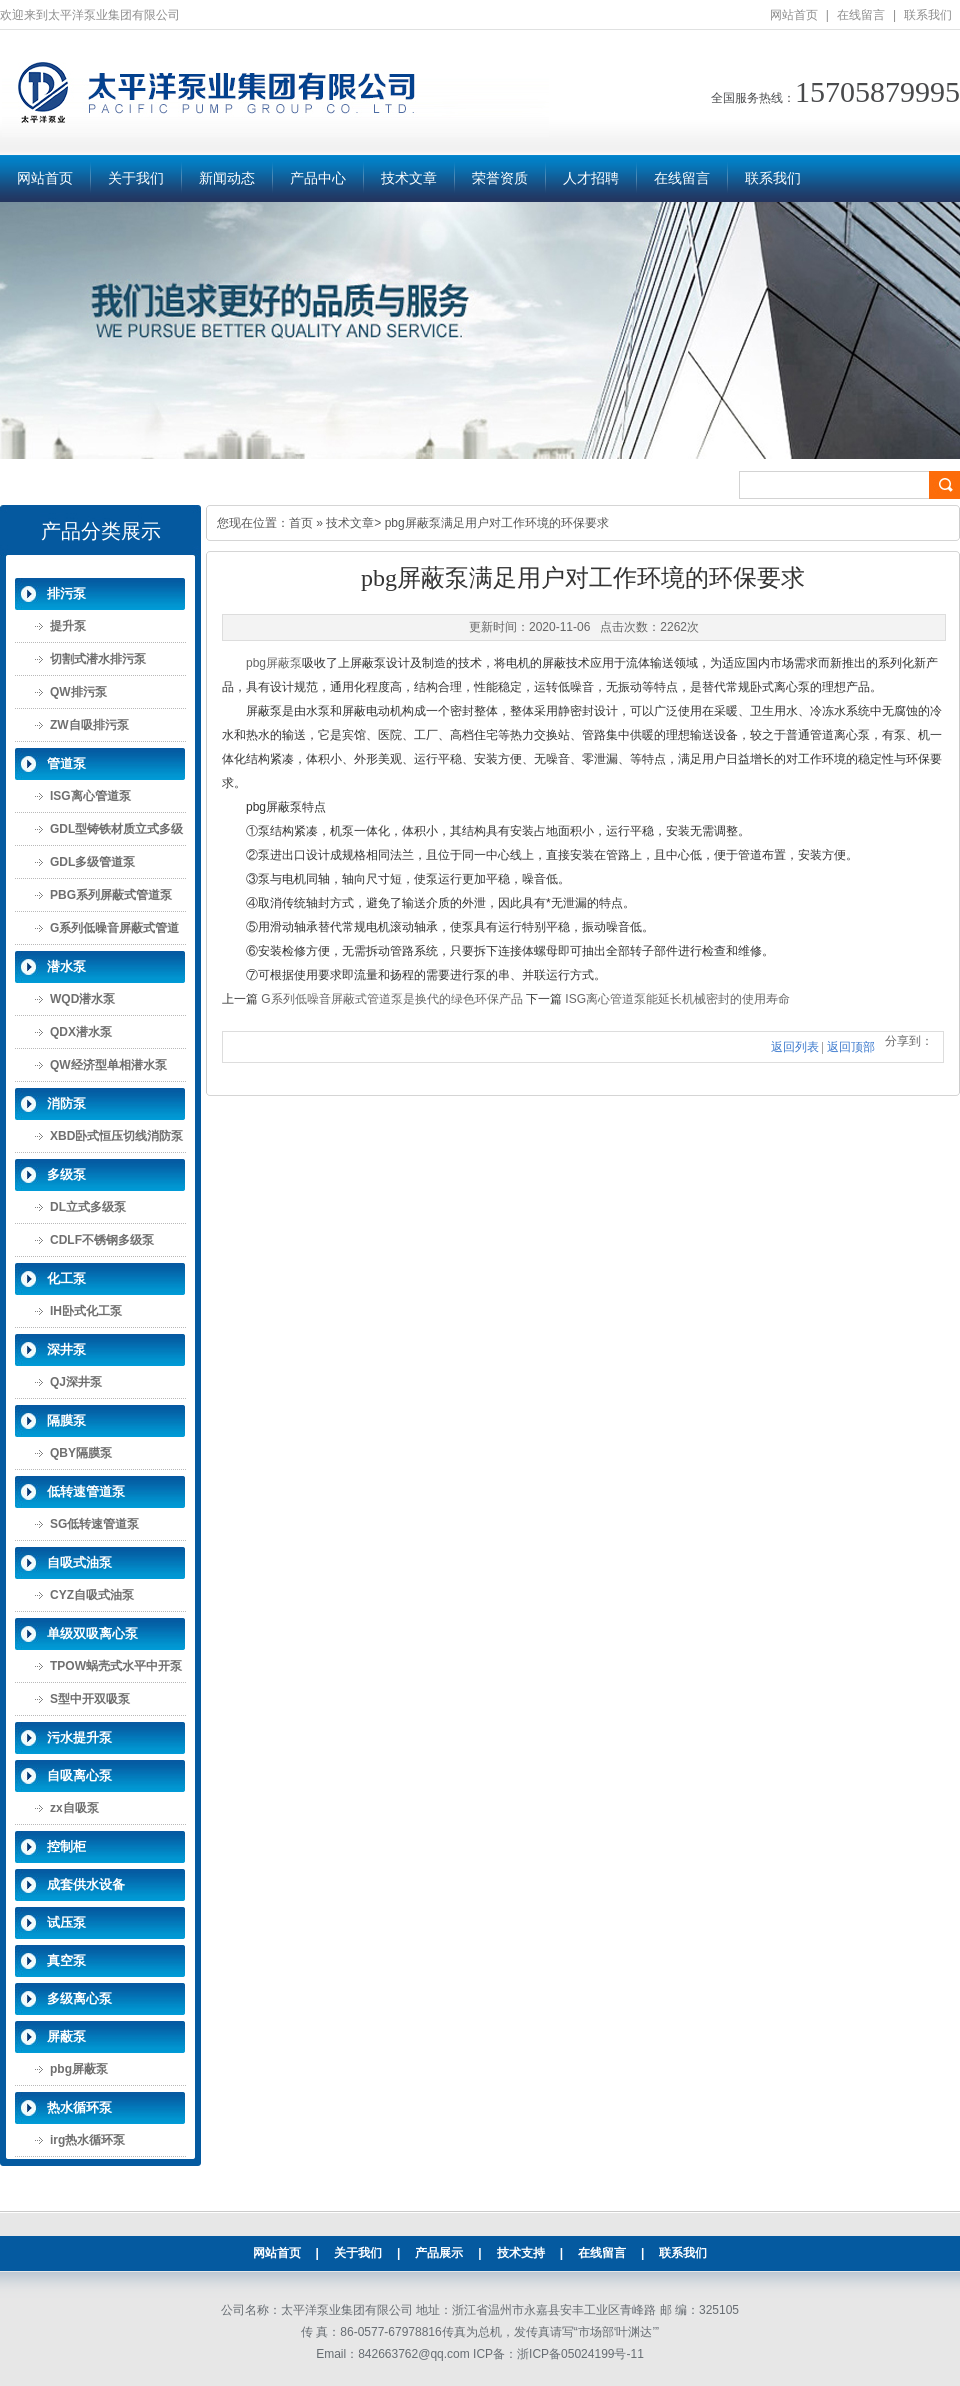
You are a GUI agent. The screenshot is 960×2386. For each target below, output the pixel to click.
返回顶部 (851, 1047)
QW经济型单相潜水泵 (108, 1065)
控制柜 (66, 1846)
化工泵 (66, 1278)
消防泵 (66, 1103)
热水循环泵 (79, 2107)
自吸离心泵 (79, 1775)
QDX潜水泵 (81, 1032)
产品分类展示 (101, 531)
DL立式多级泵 (88, 1207)
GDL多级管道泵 (92, 862)
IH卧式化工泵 (86, 1311)
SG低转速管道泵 (94, 1524)
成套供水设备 (86, 1884)
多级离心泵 (79, 1998)
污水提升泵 (79, 1737)
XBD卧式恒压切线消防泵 (116, 1136)
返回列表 (795, 1047)
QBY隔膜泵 (81, 1453)
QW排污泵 (78, 692)
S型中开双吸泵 (90, 1699)
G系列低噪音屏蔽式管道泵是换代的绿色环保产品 (391, 999)
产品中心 (318, 178)
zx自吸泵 (74, 1808)
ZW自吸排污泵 (89, 725)
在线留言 (861, 15)
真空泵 (66, 1960)
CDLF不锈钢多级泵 (102, 1240)
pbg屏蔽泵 (79, 2069)
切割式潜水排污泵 (98, 659)
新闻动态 (227, 178)
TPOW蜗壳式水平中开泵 (116, 1666)
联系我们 (928, 15)
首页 (301, 523)
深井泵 (66, 1349)
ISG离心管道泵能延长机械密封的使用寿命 (677, 999)
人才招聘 (591, 178)
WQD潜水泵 (82, 999)
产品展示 (439, 2253)
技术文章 (409, 178)
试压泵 (66, 1922)
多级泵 (66, 1174)
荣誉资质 (500, 178)
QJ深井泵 (76, 1382)
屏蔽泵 (66, 2036)
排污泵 (66, 593)
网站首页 (794, 15)
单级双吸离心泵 (92, 1633)
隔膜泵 (66, 1420)
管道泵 (66, 763)
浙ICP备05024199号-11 (580, 2354)
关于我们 (136, 178)
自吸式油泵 (79, 1562)
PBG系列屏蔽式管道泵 (111, 895)
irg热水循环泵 (87, 2140)
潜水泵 (66, 966)
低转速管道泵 (86, 1491)
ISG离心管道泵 (90, 796)
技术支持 (521, 2253)
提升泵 (68, 626)
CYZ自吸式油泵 (92, 1595)
